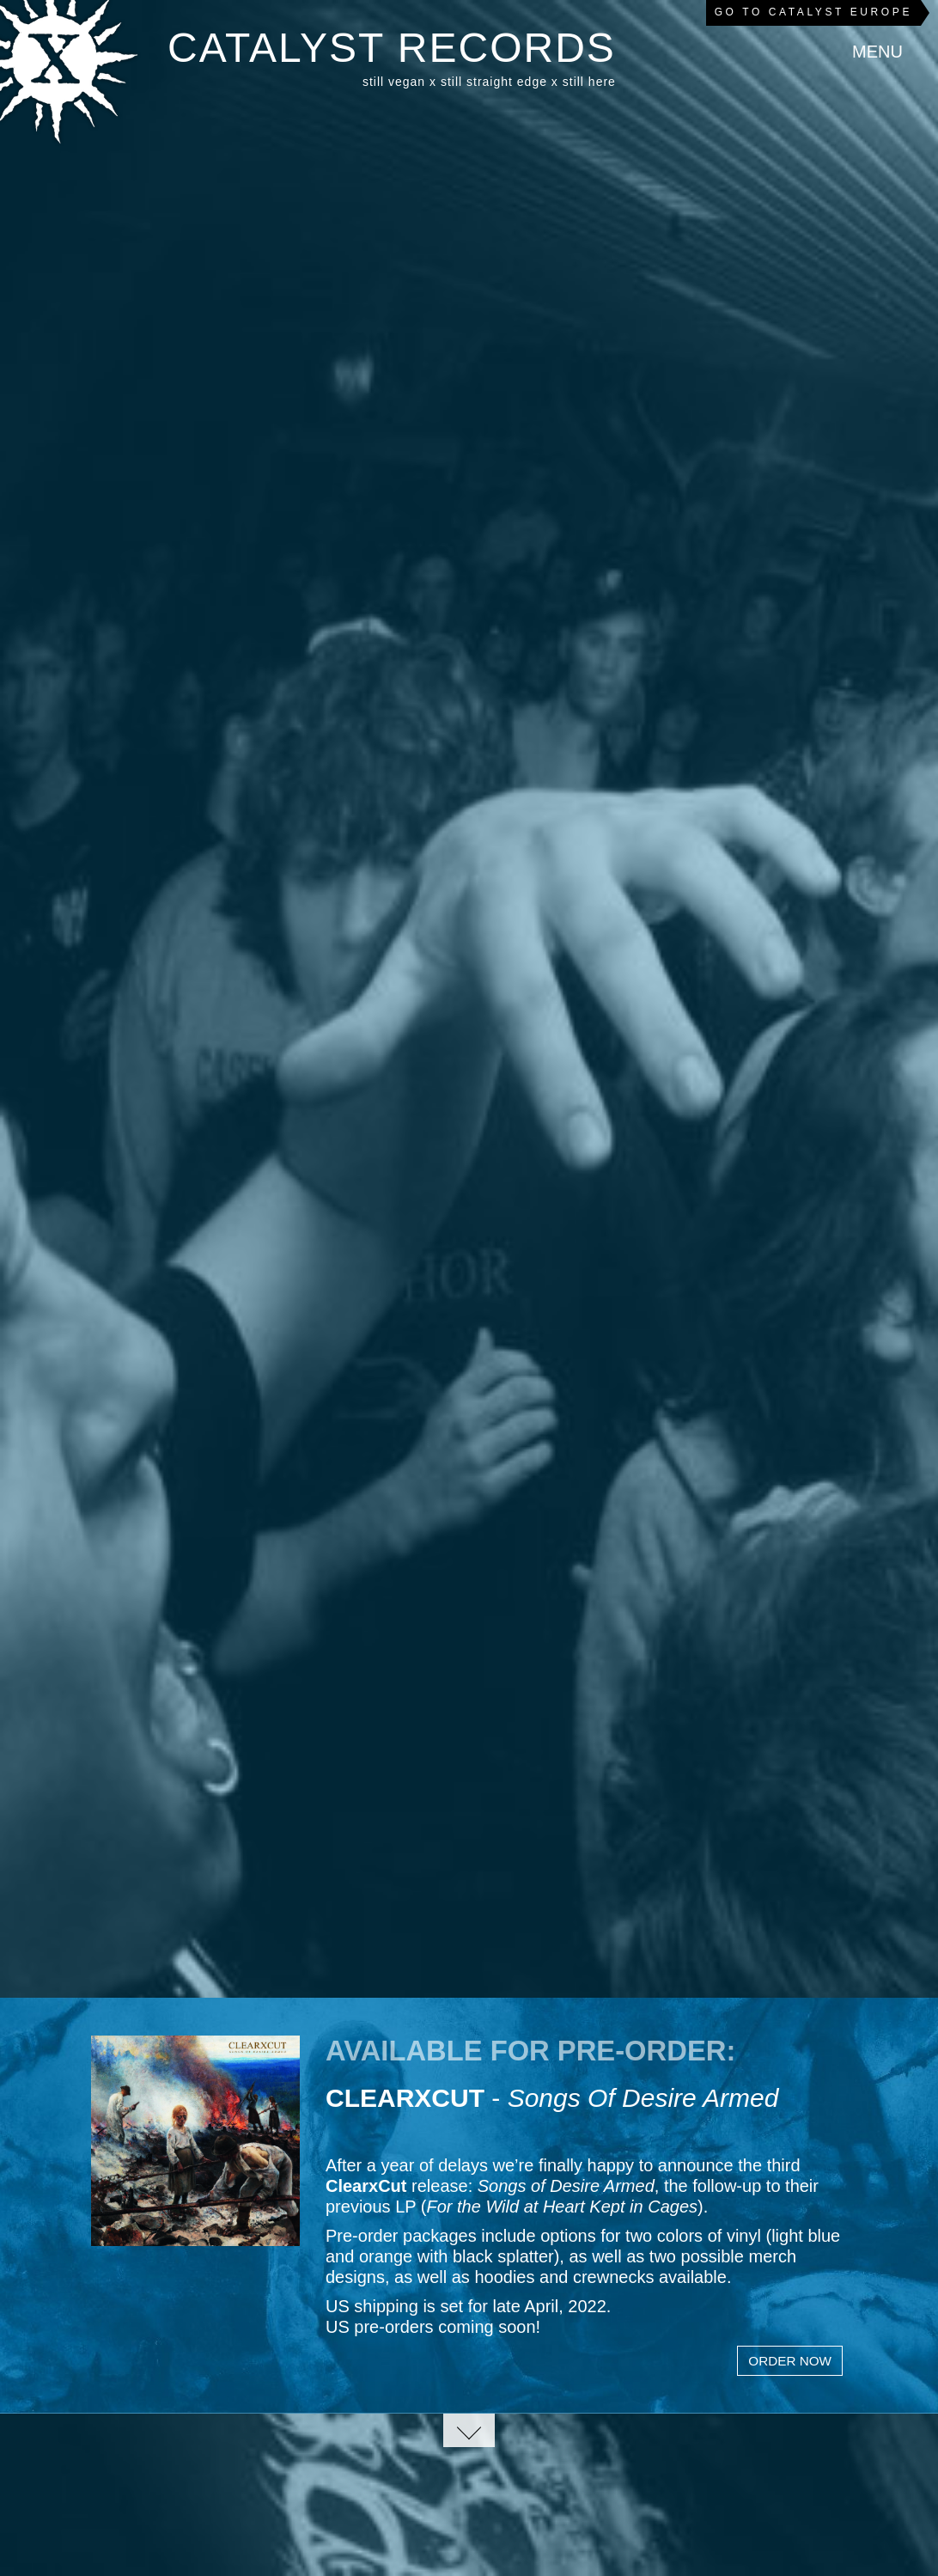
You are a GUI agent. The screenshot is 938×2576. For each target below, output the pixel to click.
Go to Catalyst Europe (813, 12)
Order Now (789, 2360)
